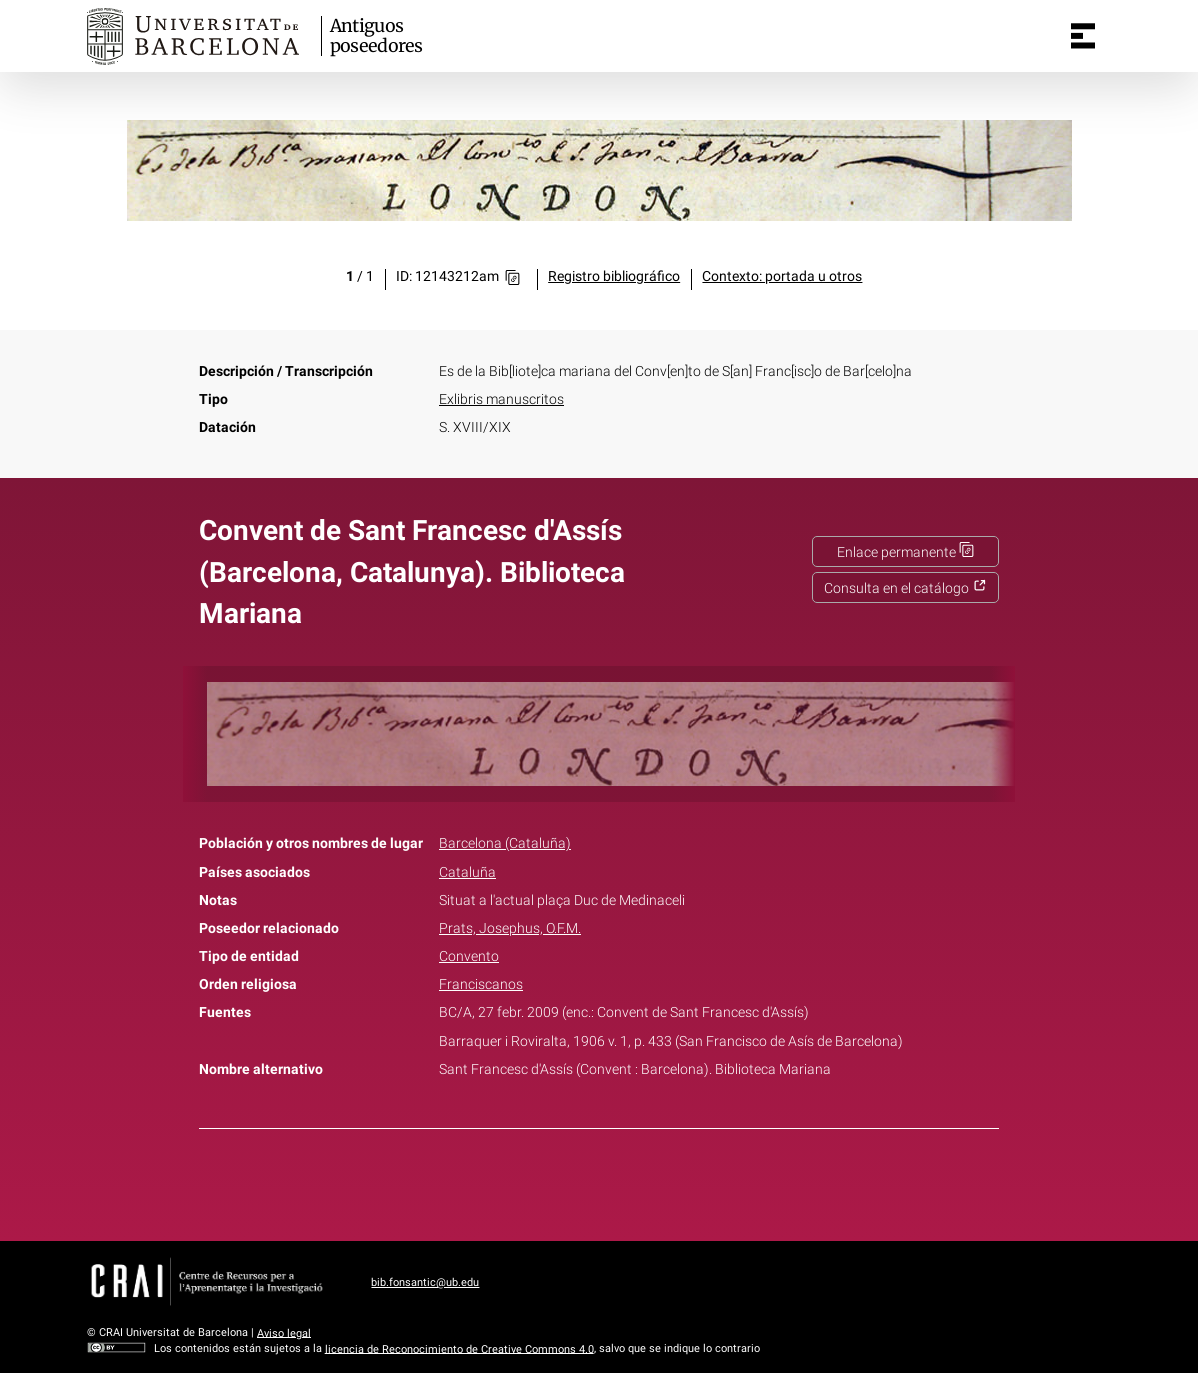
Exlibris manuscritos (501, 399)
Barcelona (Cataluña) (505, 843)
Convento (469, 956)
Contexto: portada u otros (782, 276)
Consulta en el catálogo (905, 588)
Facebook (543, 1181)
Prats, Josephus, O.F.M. (510, 928)
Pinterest (634, 1181)
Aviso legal (284, 1332)
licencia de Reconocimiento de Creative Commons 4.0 (459, 1348)
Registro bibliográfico (614, 276)
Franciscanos (481, 984)
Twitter (588, 1181)
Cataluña (467, 872)
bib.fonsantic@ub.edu (425, 1282)
